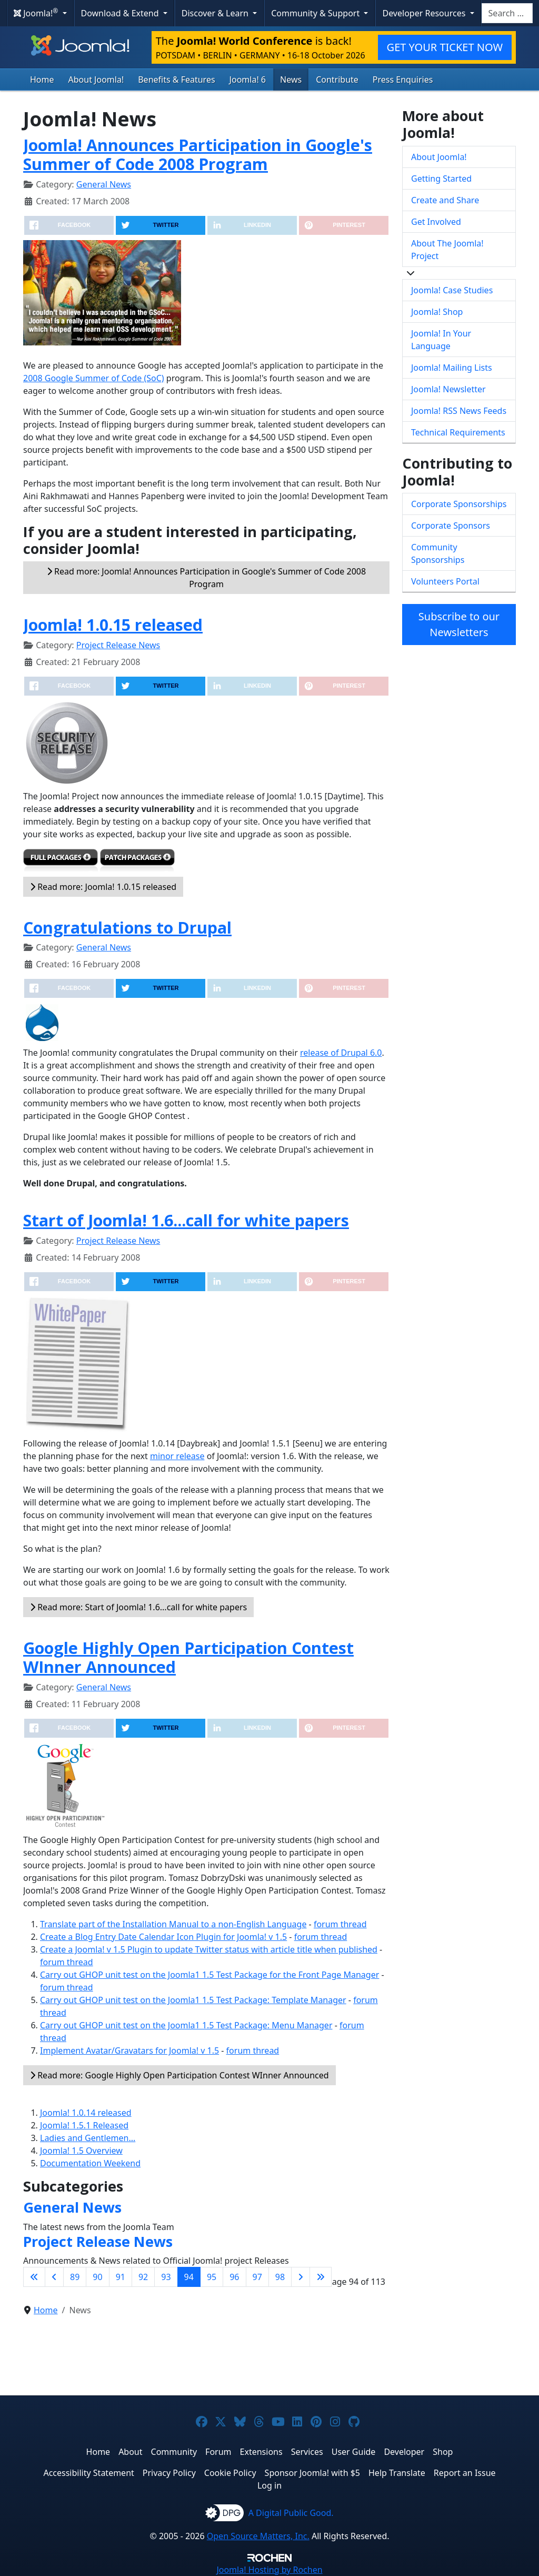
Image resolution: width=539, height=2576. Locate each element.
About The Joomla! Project (447, 249)
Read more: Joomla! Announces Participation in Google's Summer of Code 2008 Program (206, 578)
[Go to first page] (34, 2277)
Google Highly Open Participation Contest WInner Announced (188, 1657)
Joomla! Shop (437, 312)
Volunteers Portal (445, 581)
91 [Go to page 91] (120, 2277)
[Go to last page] (321, 2277)
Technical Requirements (458, 432)
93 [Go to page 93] (166, 2277)
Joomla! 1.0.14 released (86, 2112)
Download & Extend (121, 13)
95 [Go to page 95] (211, 2277)
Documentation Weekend (90, 2163)
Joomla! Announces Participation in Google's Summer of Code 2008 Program (197, 154)
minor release (177, 1456)
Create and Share (445, 200)
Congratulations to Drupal (127, 927)
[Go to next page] (300, 2277)
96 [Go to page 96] (234, 2277)
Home (42, 79)
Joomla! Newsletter (448, 389)
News (291, 79)
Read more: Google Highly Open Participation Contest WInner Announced (179, 2075)
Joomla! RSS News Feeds (458, 411)
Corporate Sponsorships (458, 504)
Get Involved (436, 221)
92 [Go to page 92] (143, 2277)
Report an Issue (465, 2473)
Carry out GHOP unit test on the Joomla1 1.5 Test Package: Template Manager (193, 2000)
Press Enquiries (403, 79)
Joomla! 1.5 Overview (81, 2150)
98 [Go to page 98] (280, 2277)
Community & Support (316, 13)
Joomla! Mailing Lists (451, 367)
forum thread (340, 1924)
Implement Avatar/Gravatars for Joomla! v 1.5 (129, 2050)
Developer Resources (424, 13)
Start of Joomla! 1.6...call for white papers (186, 1220)
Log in (269, 2485)
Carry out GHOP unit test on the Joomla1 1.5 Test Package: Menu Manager (186, 2025)
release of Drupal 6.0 (341, 1052)
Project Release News (118, 645)
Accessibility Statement (88, 2473)
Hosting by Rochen (269, 2569)
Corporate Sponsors (450, 525)
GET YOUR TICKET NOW (445, 47)
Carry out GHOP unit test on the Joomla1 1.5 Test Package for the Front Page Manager (209, 1974)
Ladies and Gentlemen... (87, 2138)
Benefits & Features (176, 79)
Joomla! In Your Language (441, 340)
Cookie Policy (230, 2473)
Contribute (337, 79)
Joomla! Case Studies (452, 290)
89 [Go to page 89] (74, 2277)
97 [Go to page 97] (257, 2277)
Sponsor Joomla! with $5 (312, 2473)
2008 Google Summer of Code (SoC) (93, 378)
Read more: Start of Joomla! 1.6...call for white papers (138, 1607)
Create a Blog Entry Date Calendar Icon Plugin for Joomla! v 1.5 (163, 1937)
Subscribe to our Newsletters (459, 624)
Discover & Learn (216, 13)
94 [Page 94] (189, 2277)
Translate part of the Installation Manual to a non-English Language (173, 1924)
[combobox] (507, 13)
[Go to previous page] (54, 2277)
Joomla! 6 (247, 79)
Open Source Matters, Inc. (258, 2536)
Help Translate (396, 2473)
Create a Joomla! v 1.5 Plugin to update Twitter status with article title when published (208, 1949)
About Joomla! (96, 79)
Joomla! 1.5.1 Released (84, 2125)
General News (103, 184)
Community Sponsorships (437, 553)
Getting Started (441, 178)
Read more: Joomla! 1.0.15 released (103, 887)
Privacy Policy (169, 2473)
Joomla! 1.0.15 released (113, 624)
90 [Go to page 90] (97, 2277)
